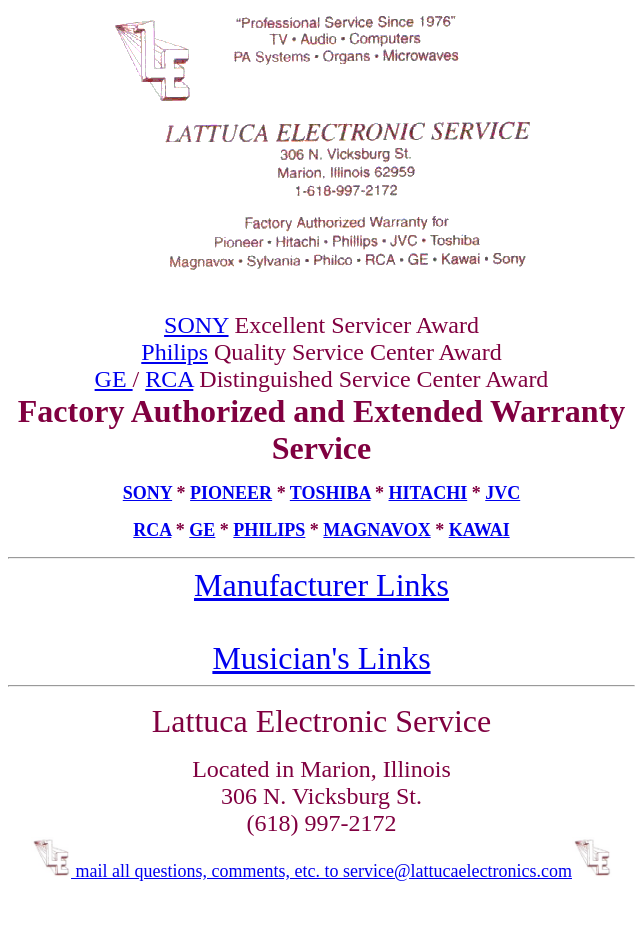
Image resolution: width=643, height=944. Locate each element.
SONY (196, 325)
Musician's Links (321, 658)
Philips (174, 352)
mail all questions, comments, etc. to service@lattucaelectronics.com (321, 871)
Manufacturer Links (321, 585)
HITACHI (428, 493)
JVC (502, 493)
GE (114, 379)
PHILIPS (269, 530)
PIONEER (231, 493)
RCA (169, 379)
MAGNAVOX (376, 530)
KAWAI (479, 530)
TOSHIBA (330, 493)
